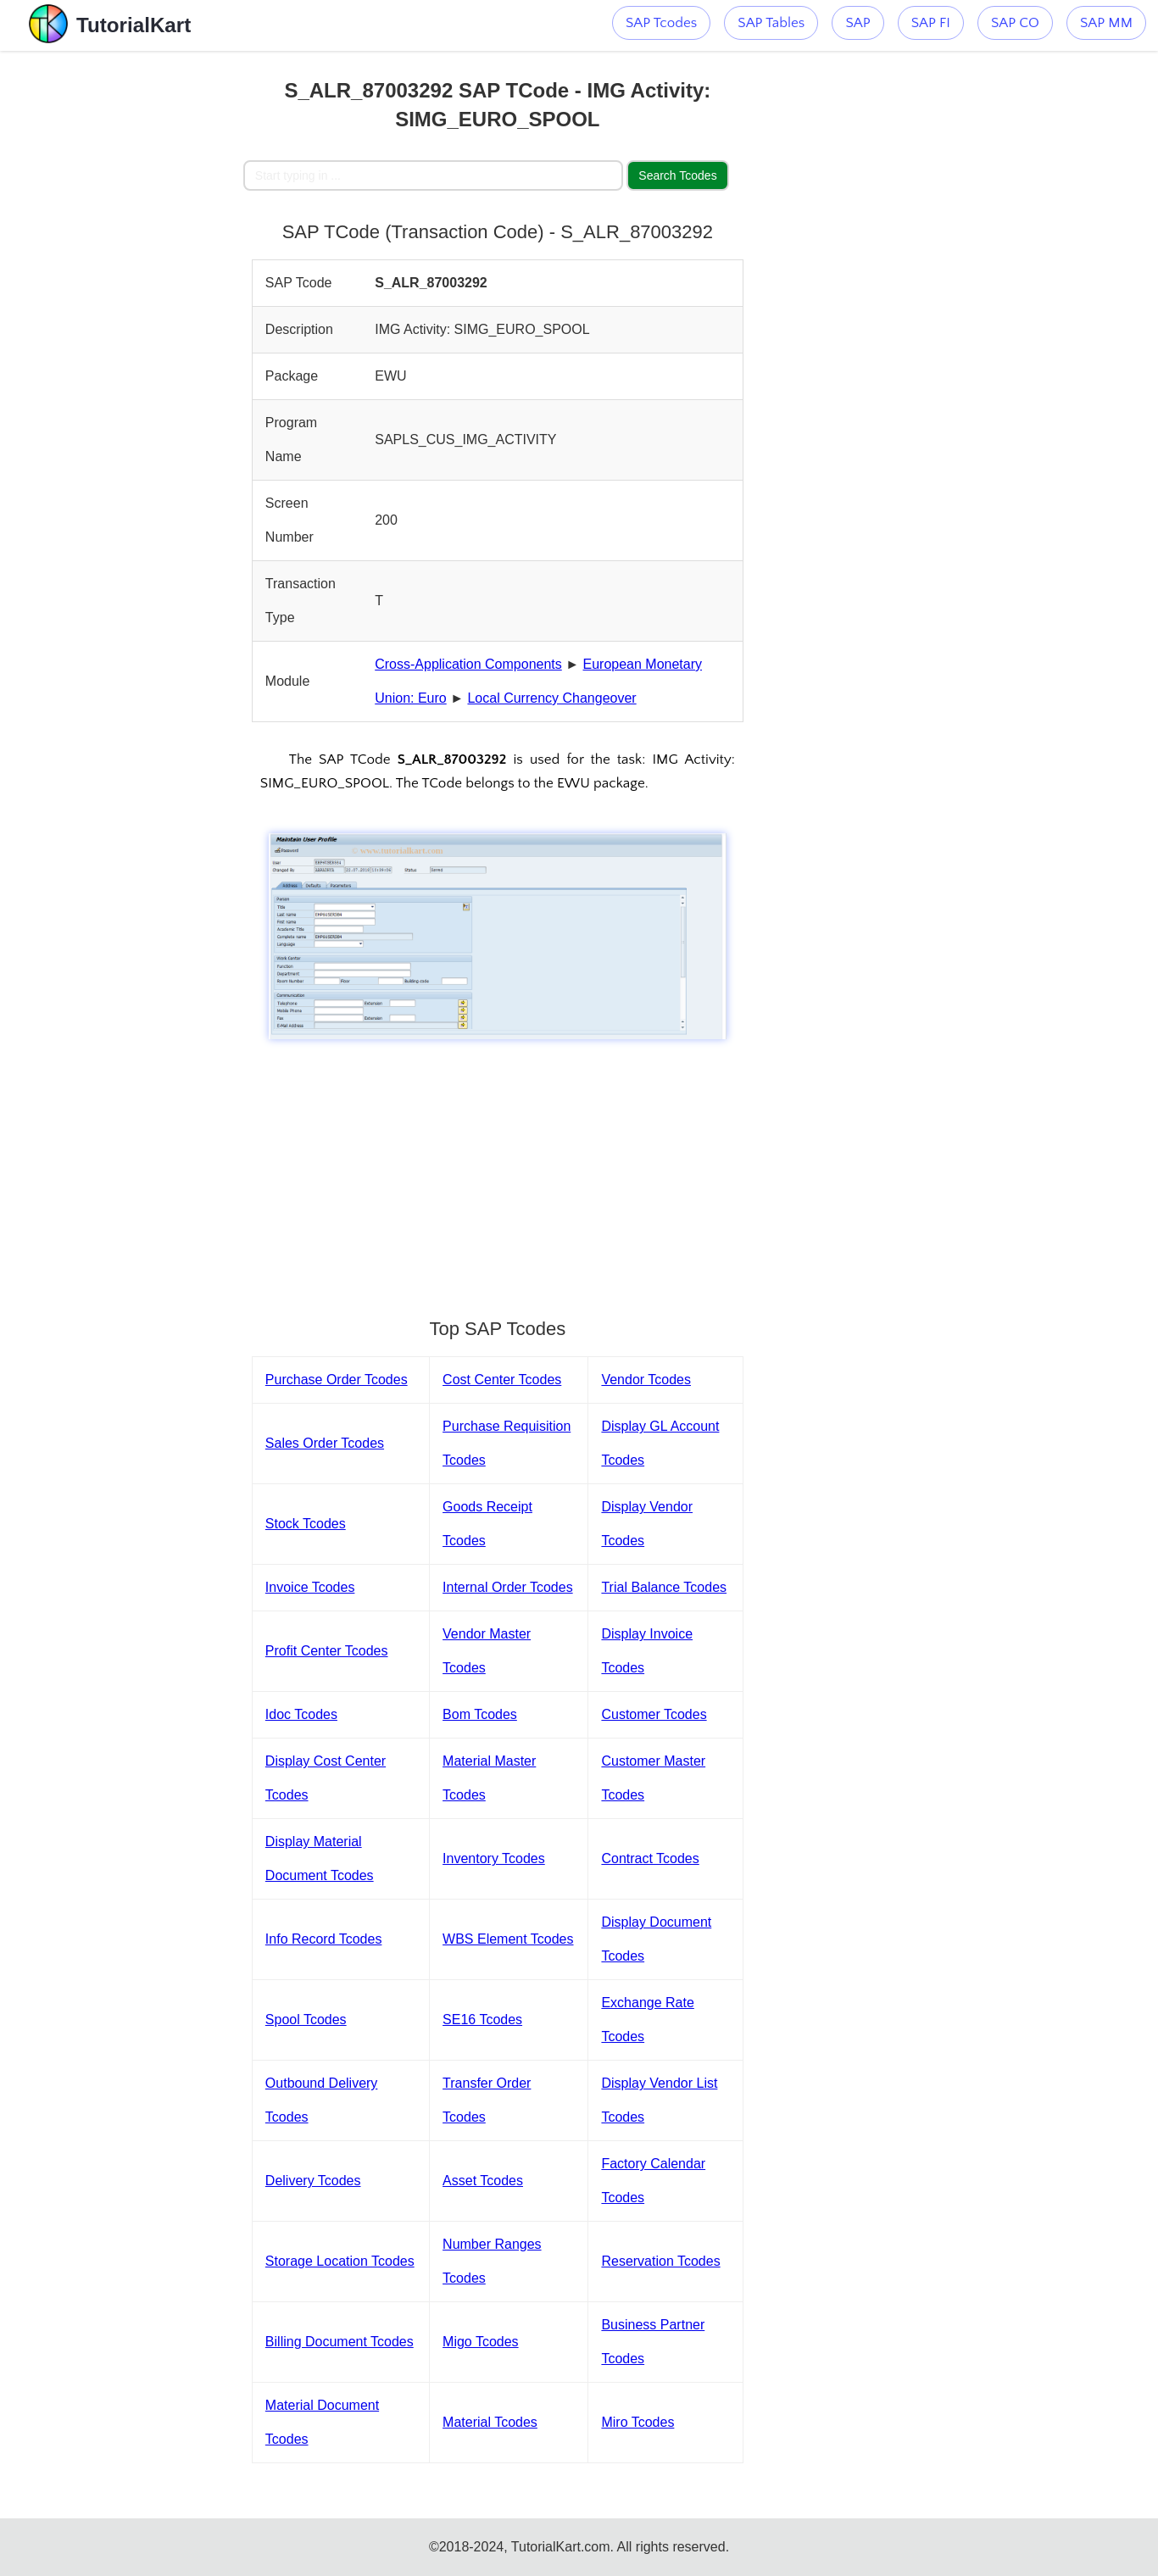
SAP (857, 23)
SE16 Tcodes (482, 2019)
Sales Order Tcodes (324, 1443)
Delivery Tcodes (313, 2180)
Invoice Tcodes (310, 1587)
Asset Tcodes (483, 2180)
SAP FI (930, 23)
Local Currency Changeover (551, 698)
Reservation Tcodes (660, 2261)
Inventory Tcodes (494, 1858)
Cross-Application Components (468, 664)
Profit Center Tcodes (326, 1651)
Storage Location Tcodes (340, 2261)
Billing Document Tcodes (339, 2341)
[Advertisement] (122, 305)
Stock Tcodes (305, 1523)
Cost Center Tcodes (502, 1379)
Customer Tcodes (653, 1714)
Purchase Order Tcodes (336, 1379)
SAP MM (1106, 23)
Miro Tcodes (637, 2422)
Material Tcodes (490, 2422)
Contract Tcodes (650, 1858)
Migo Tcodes (481, 2341)
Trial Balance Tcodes (664, 1587)
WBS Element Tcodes (508, 1939)
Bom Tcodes (480, 1714)
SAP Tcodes (661, 23)
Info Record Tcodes (323, 1939)
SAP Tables (771, 23)
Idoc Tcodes (301, 1714)
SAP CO (1015, 23)
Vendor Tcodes (646, 1379)
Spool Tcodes (306, 2019)
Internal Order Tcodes (508, 1587)
